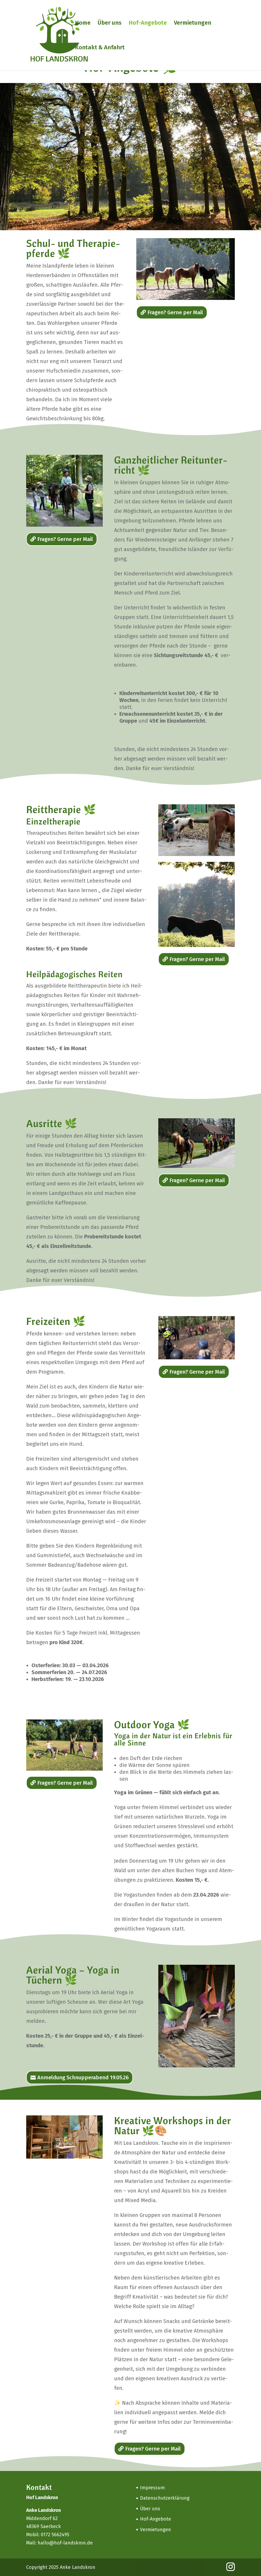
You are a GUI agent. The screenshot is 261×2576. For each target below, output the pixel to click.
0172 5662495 (55, 2535)
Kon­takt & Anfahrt (100, 48)
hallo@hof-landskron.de (65, 2543)
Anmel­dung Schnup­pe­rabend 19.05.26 (83, 2077)
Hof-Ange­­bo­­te (148, 23)
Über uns (110, 23)
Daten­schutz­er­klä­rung (165, 2498)
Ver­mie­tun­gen (192, 23)
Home (83, 23)
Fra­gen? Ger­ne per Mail (175, 312)
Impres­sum (152, 2488)
